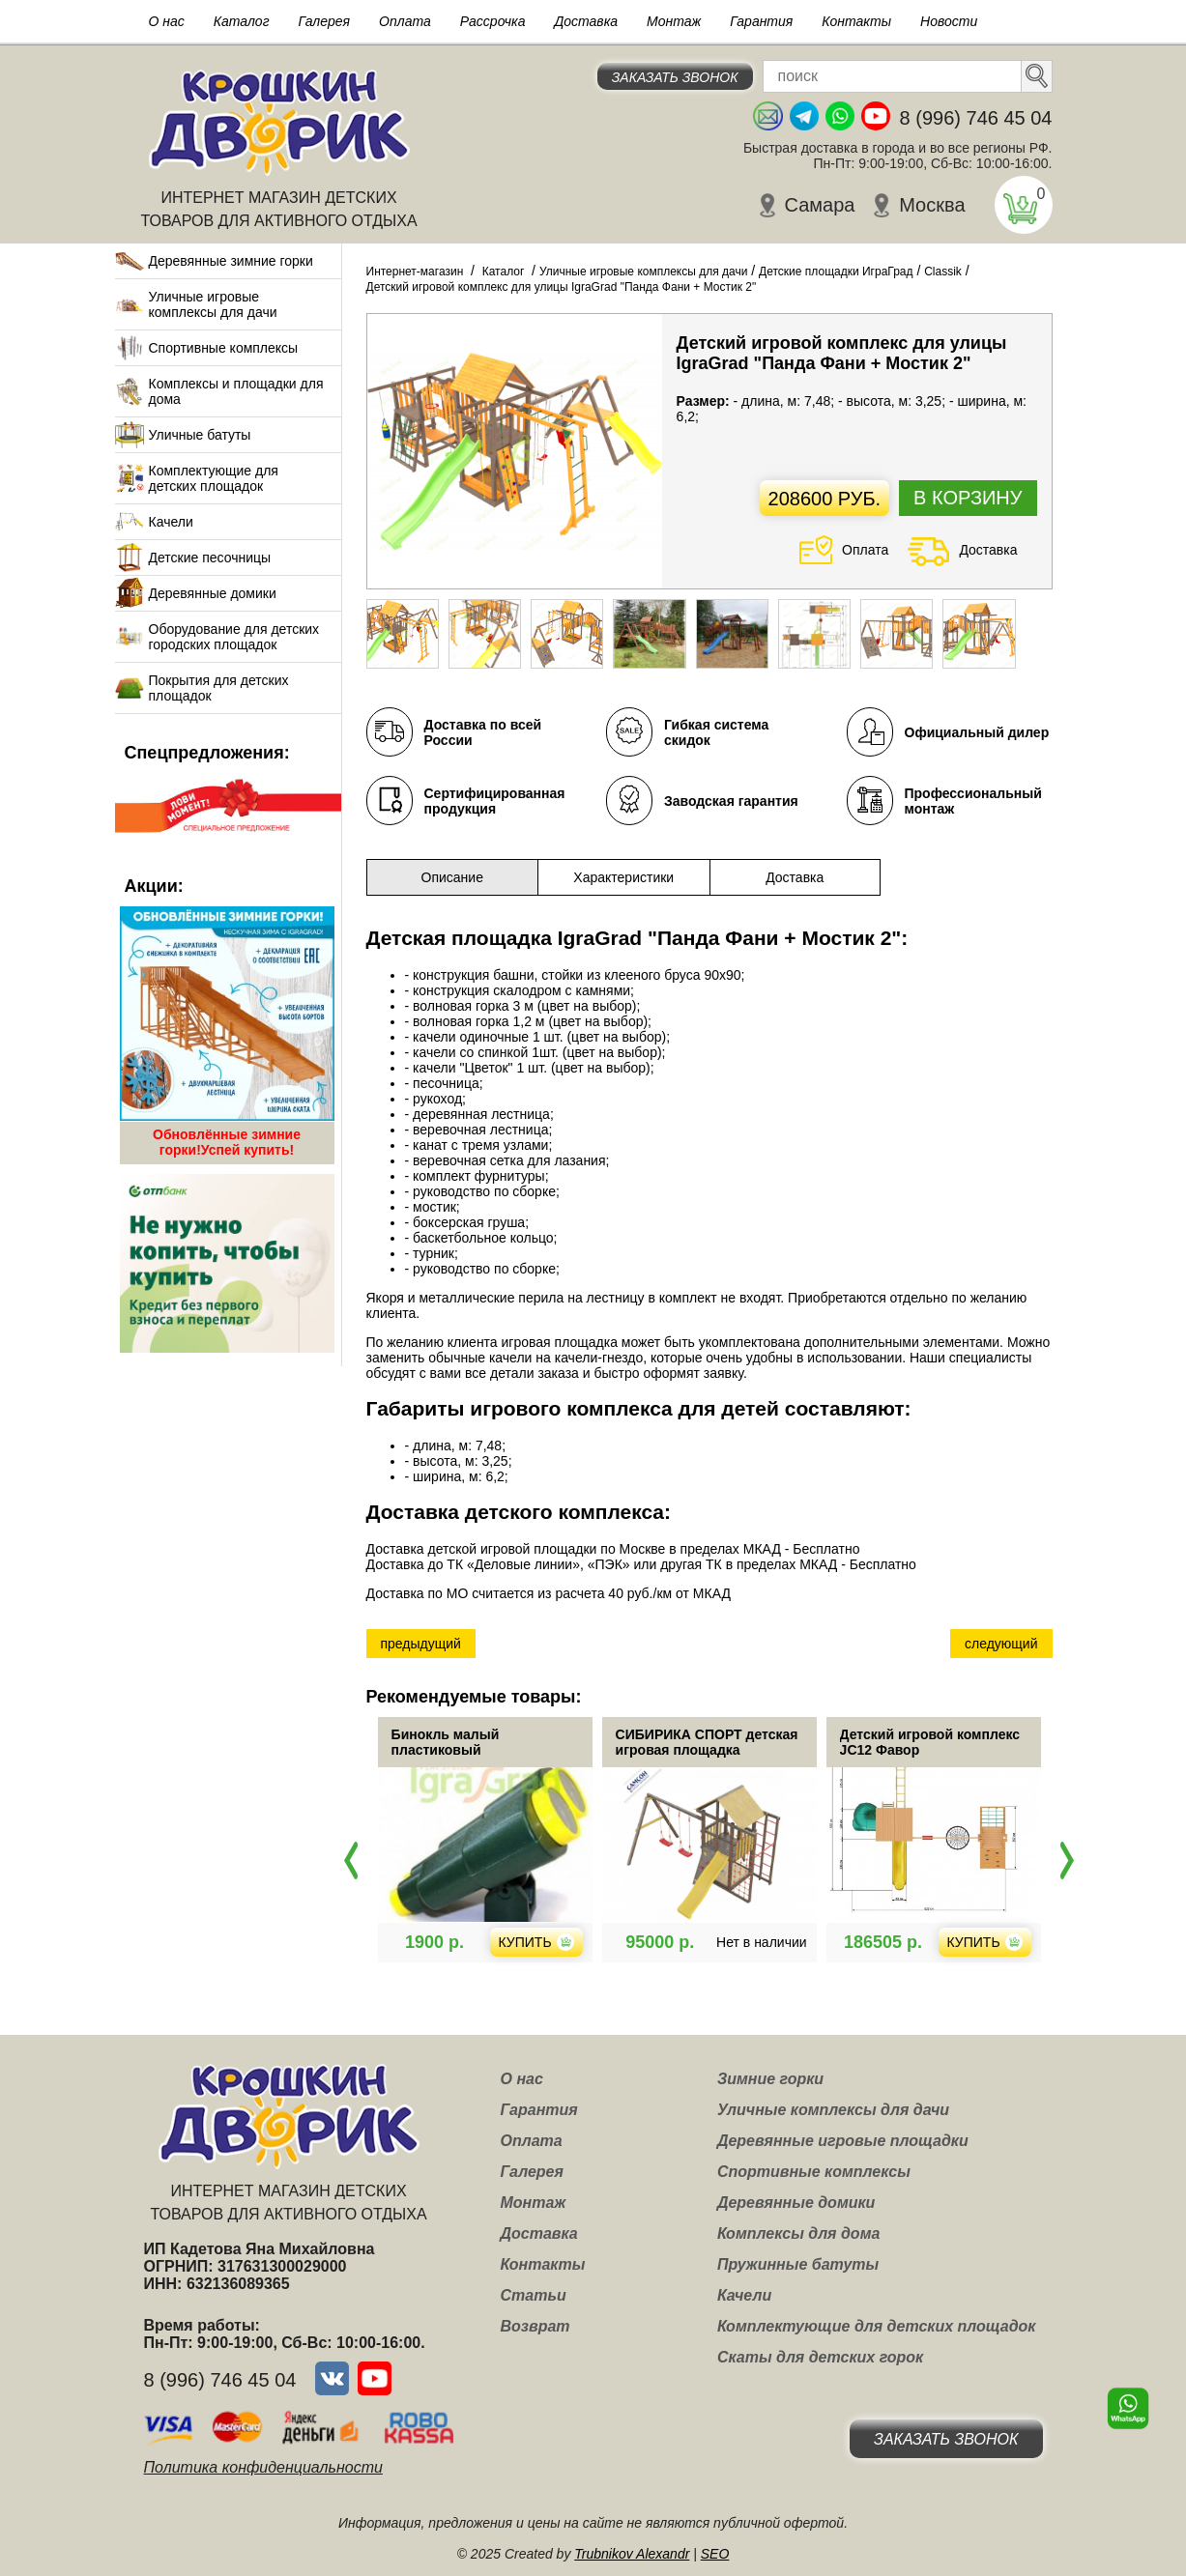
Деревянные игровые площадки (843, 2140)
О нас (167, 21)
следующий (1001, 1643)
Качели (171, 522)
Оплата (405, 21)
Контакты (856, 21)
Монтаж (674, 21)
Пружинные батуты (798, 2264)
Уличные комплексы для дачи (833, 2110)
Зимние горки (770, 2079)
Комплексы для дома (798, 2233)
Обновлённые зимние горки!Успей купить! (227, 1142)
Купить (602, 1942)
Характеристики (623, 877)
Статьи (533, 2295)
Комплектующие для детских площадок (213, 478)
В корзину (967, 497)
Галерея (325, 21)
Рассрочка (493, 21)
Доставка (586, 21)
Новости (948, 21)
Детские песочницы (210, 557)
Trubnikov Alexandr (631, 2554)
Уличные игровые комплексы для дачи (213, 304)
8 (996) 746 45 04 (976, 118)
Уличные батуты (200, 435)
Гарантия (761, 21)
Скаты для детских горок (820, 2357)
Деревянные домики (212, 593)
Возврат (535, 2326)
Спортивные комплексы (224, 348)
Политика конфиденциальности (263, 2467)
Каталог (242, 21)
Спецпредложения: (207, 752)
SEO (715, 2554)
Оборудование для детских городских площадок (234, 636)
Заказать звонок (675, 77)
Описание (452, 877)
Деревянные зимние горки (231, 261)
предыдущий (421, 1643)
